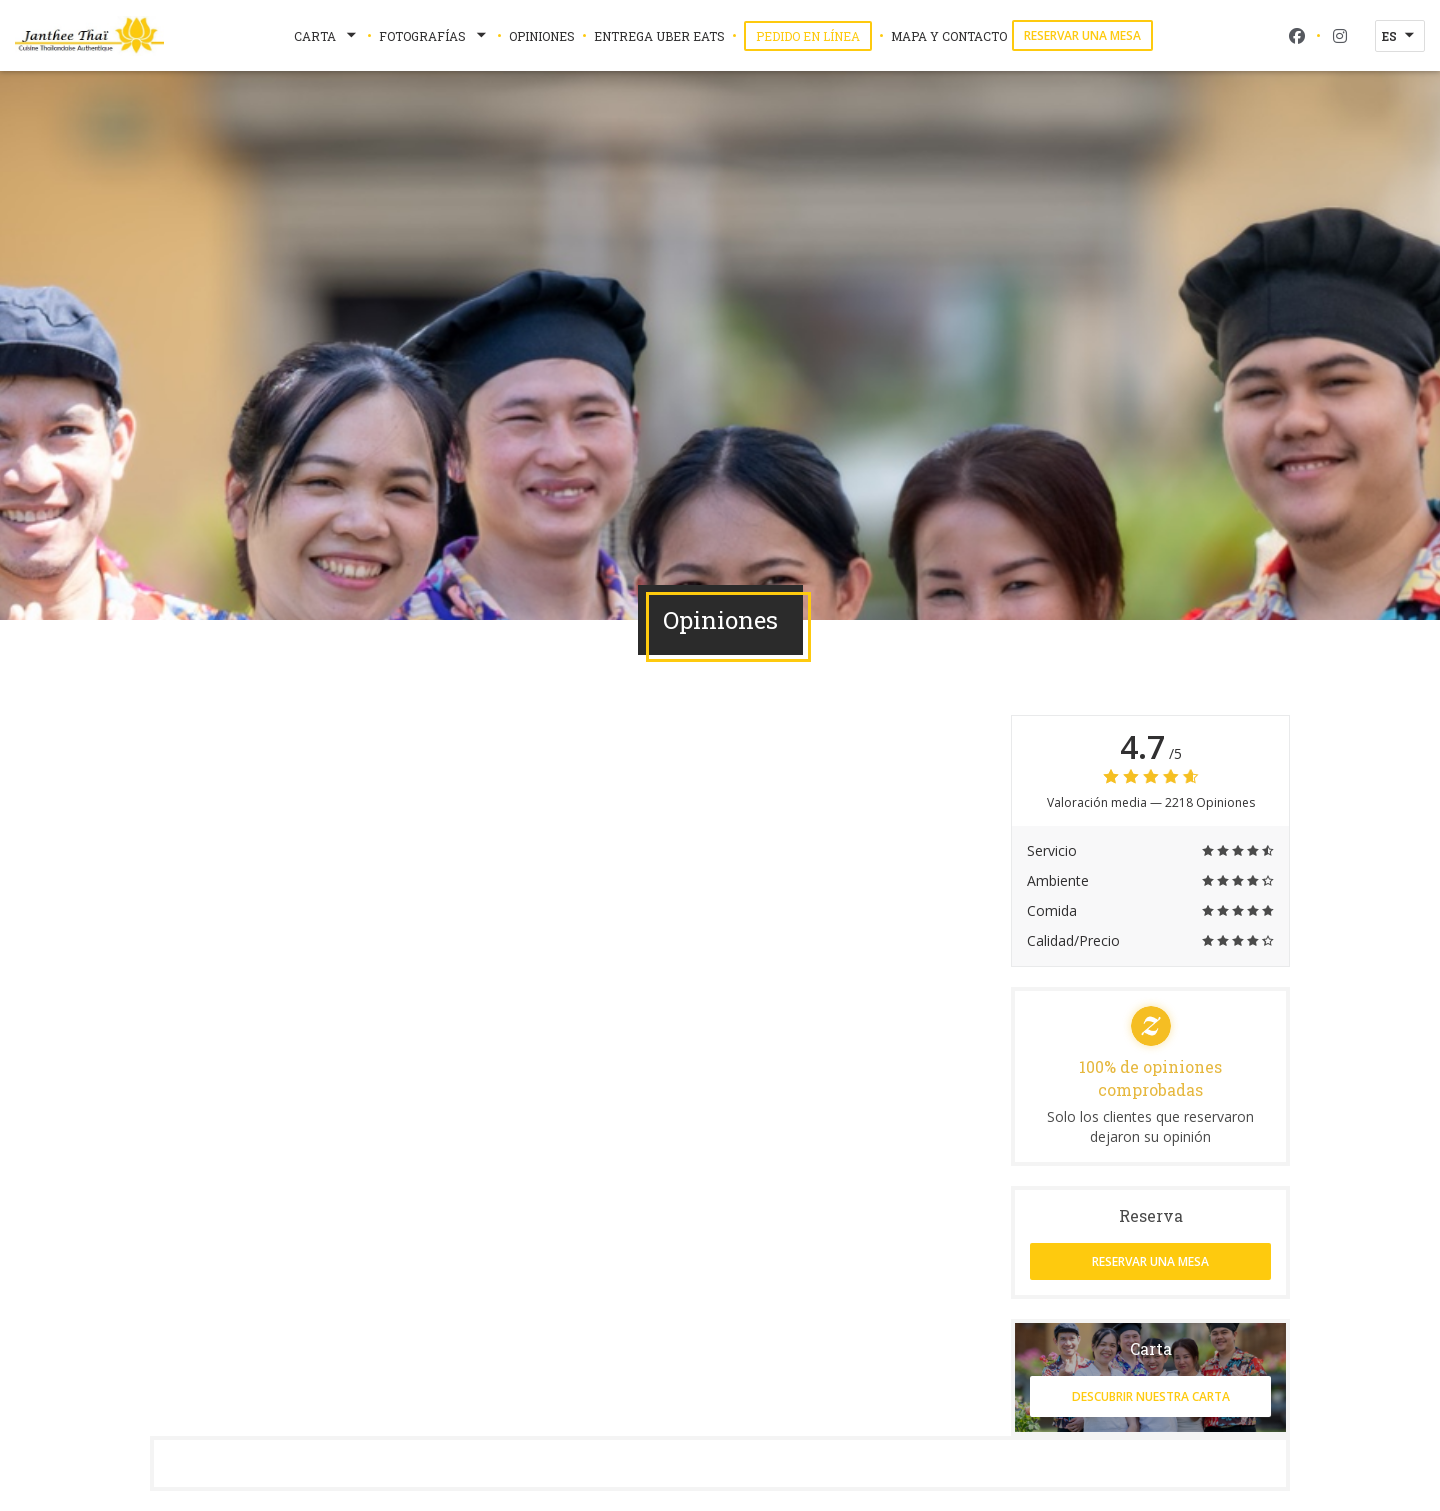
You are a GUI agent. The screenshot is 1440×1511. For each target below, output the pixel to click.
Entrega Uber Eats (659, 35)
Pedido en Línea (814, 35)
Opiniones (542, 36)
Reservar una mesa (1082, 35)
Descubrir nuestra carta (1151, 1396)
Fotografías (434, 36)
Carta (327, 36)
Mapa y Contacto (949, 36)
